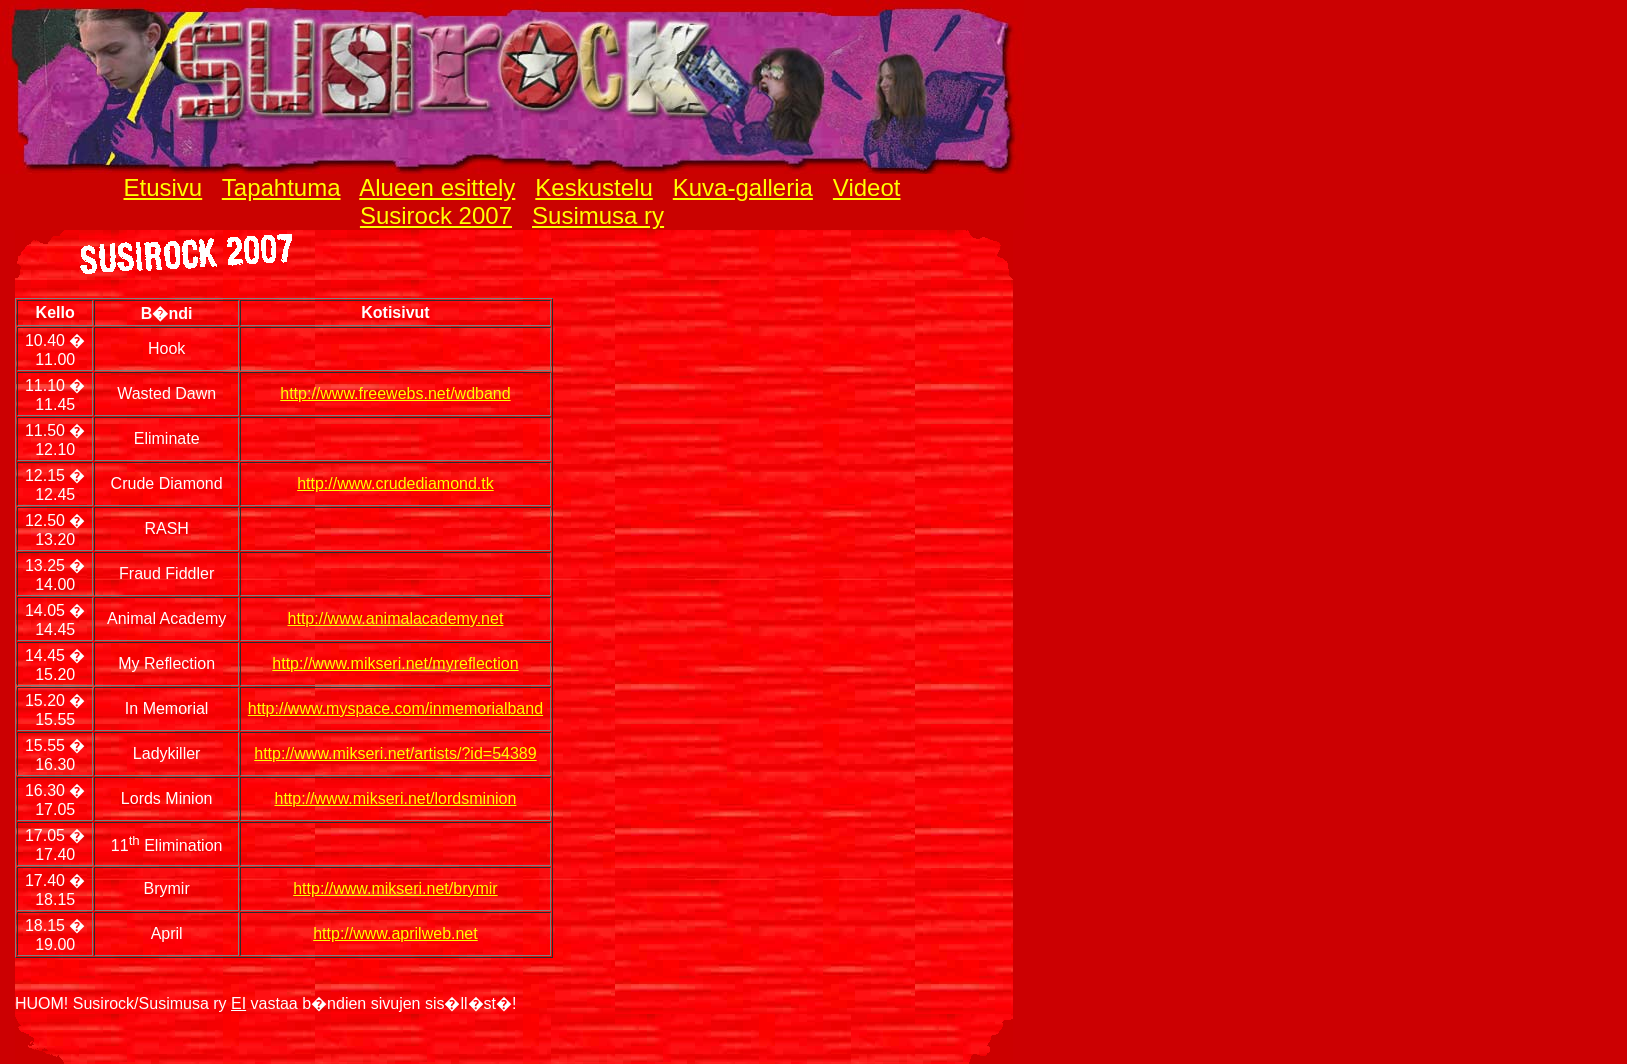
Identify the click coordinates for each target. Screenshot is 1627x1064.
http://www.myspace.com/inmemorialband (395, 708)
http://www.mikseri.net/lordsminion (396, 798)
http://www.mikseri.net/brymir (395, 888)
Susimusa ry (598, 215)
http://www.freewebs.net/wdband (395, 393)
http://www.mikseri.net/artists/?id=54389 (395, 753)
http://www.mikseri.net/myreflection (395, 663)
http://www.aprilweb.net (395, 933)
